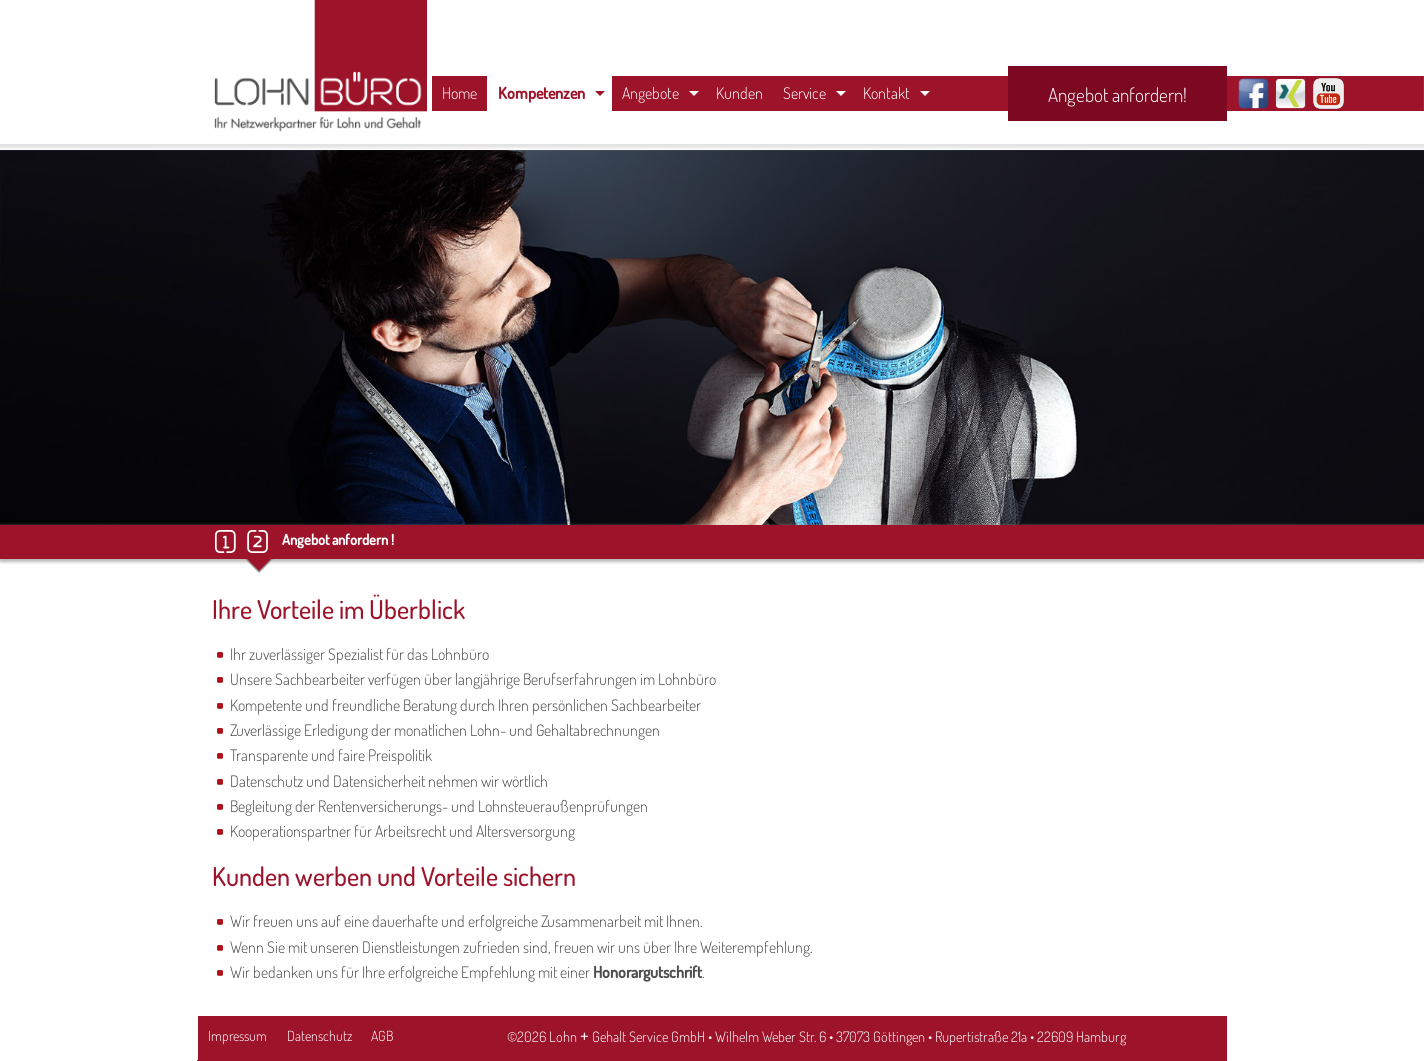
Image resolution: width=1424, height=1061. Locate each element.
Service (804, 93)
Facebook (1253, 93)
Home (459, 93)
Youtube (1328, 93)
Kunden (739, 93)
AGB (382, 1035)
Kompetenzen (541, 93)
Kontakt (886, 93)
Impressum (237, 1035)
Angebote (650, 93)
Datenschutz (319, 1035)
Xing (1290, 93)
